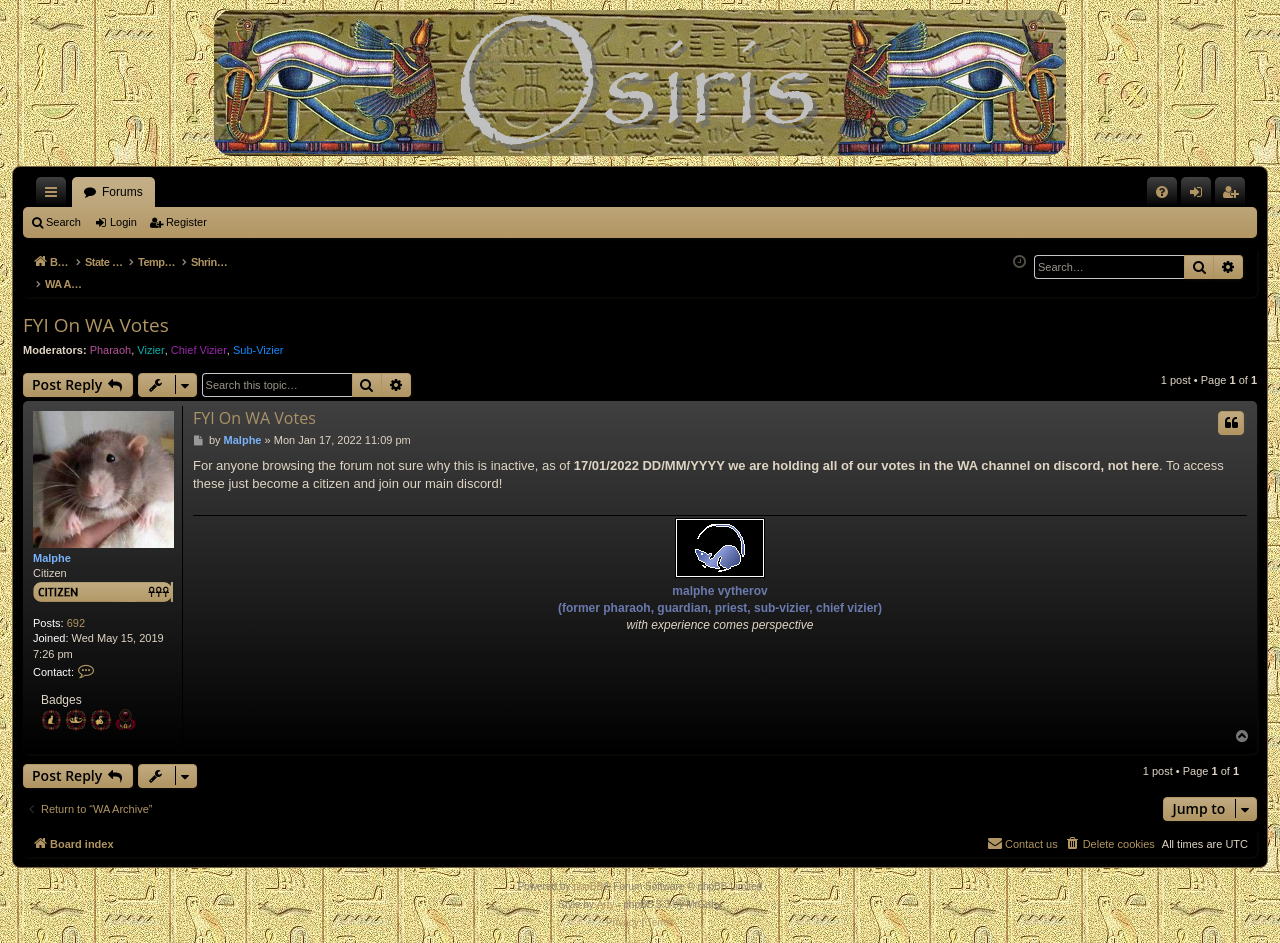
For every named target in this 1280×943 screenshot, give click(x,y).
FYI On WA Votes (96, 314)
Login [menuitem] (1200, 196)
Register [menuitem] (1234, 196)
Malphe (52, 547)
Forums (122, 192)
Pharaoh (111, 339)
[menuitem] (1162, 192)
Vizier (150, 339)
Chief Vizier (199, 339)
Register (186, 222)
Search (63, 222)
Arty (606, 893)
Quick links (55, 196)
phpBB (588, 875)
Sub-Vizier (258, 339)
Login (123, 222)
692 (76, 612)
